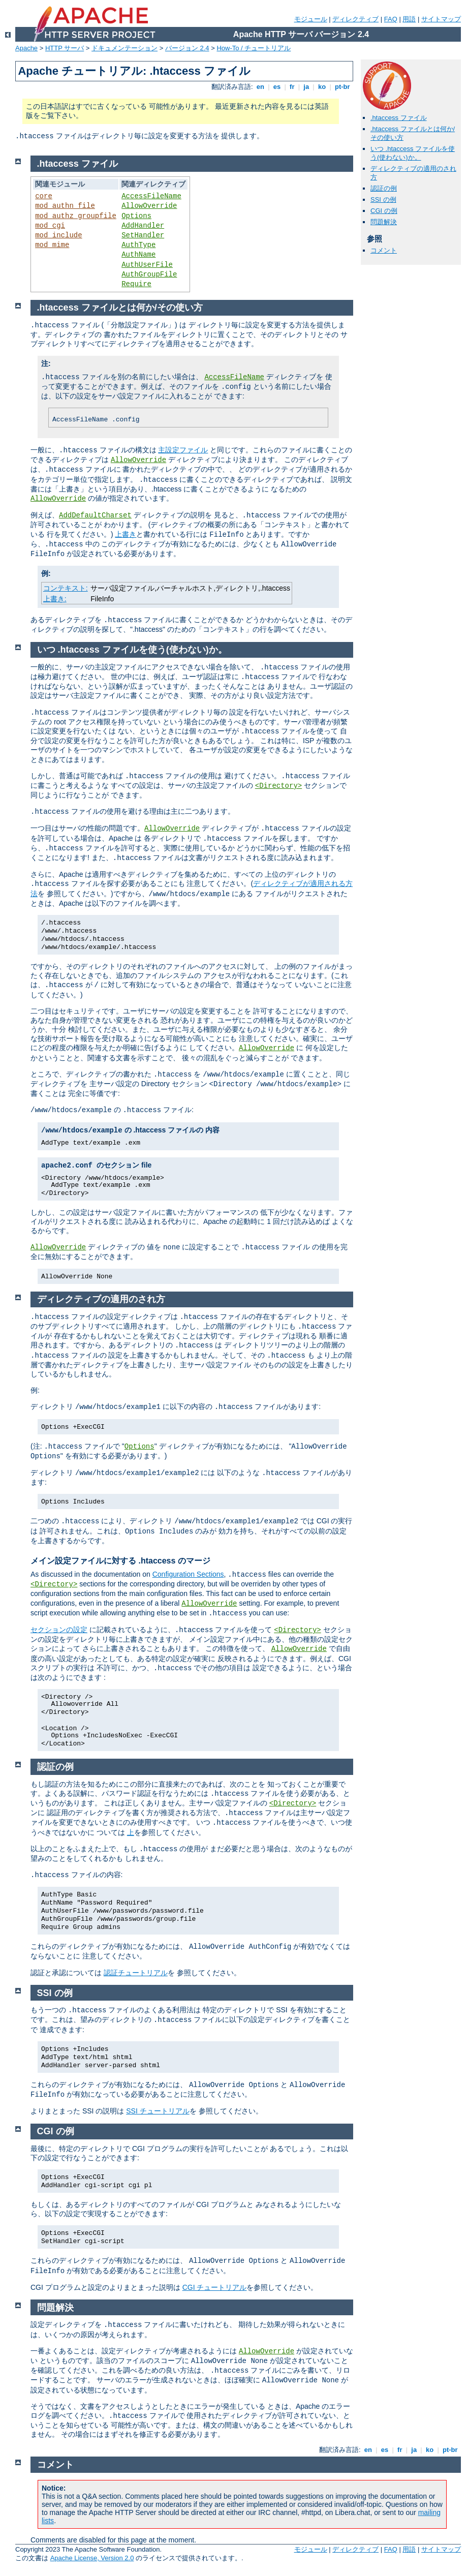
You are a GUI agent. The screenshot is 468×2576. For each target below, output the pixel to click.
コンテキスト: (65, 588)
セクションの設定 (58, 1630)
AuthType (138, 245)
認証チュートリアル (136, 1973)
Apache (26, 48)
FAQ (390, 19)
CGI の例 (383, 210)
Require (136, 284)
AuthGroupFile (149, 274)
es (277, 86)
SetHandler (142, 235)
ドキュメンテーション (124, 48)
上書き (125, 534)
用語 (409, 19)
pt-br (342, 86)
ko (321, 86)
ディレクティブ (355, 19)
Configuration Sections (188, 1574)
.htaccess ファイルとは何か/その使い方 (120, 307)
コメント (383, 250)
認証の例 (383, 188)
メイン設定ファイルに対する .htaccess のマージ (120, 1560)
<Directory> (278, 786)
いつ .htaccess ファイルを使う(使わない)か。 (412, 153)
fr (292, 86)
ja (306, 86)
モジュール (310, 19)
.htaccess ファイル (398, 117)
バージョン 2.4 (187, 48)
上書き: (55, 599)
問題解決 (383, 222)
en (260, 86)
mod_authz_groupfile (75, 216)
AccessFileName (151, 196)
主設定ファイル (183, 450)
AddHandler (142, 226)
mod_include (58, 235)
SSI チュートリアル (157, 2111)
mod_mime (52, 245)
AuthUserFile (147, 265)
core (43, 196)
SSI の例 (383, 199)
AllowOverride (149, 206)
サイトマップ (441, 19)
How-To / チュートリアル (253, 48)
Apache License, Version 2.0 (92, 2558)
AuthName (138, 255)
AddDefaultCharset (95, 515)
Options (136, 216)
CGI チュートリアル (214, 2287)
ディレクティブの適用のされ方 (101, 1299)
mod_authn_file (65, 206)
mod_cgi (50, 226)
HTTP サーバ (64, 48)
